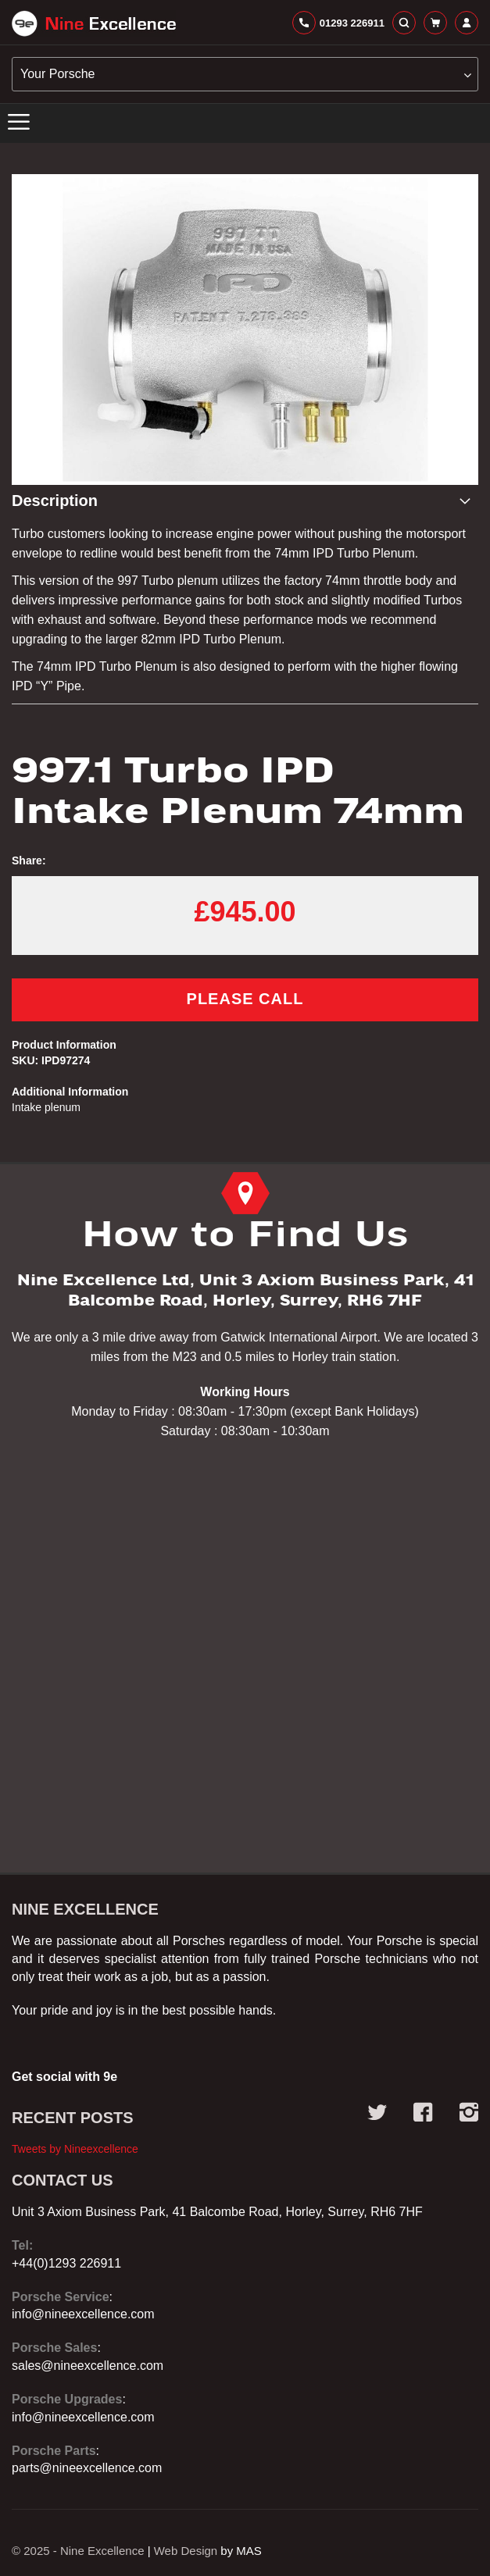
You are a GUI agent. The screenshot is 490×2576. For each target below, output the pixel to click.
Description (55, 500)
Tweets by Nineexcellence (75, 2149)
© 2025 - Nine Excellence (78, 2550)
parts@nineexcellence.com (87, 2467)
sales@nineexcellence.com (87, 2365)
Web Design (185, 2550)
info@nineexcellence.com (83, 2314)
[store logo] (94, 23)
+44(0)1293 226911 (66, 2263)
